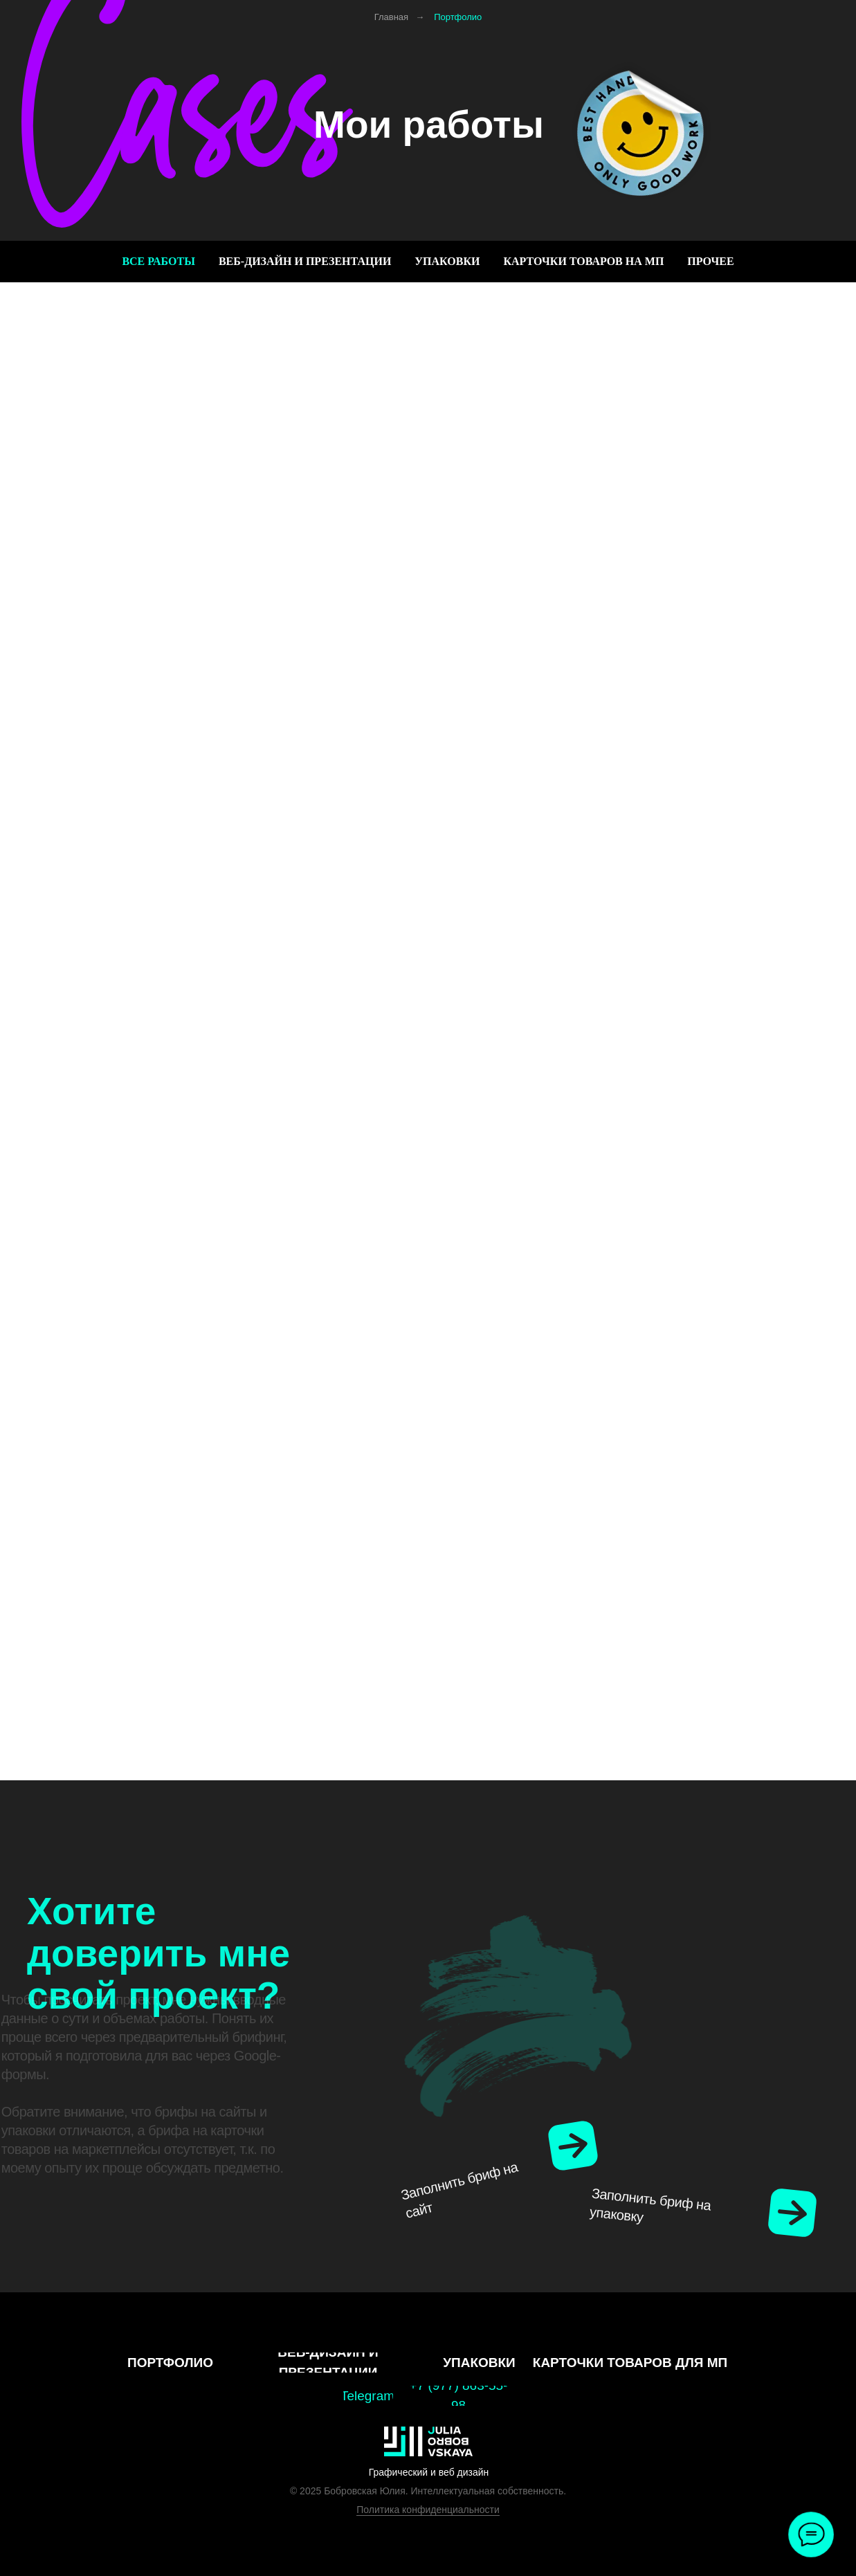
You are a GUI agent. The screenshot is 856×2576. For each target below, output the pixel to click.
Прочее (710, 261)
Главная (391, 17)
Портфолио (458, 17)
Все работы (158, 261)
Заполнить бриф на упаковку (650, 2214)
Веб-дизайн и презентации (305, 261)
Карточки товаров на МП (583, 261)
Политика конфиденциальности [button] (428, 2509)
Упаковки (447, 261)
